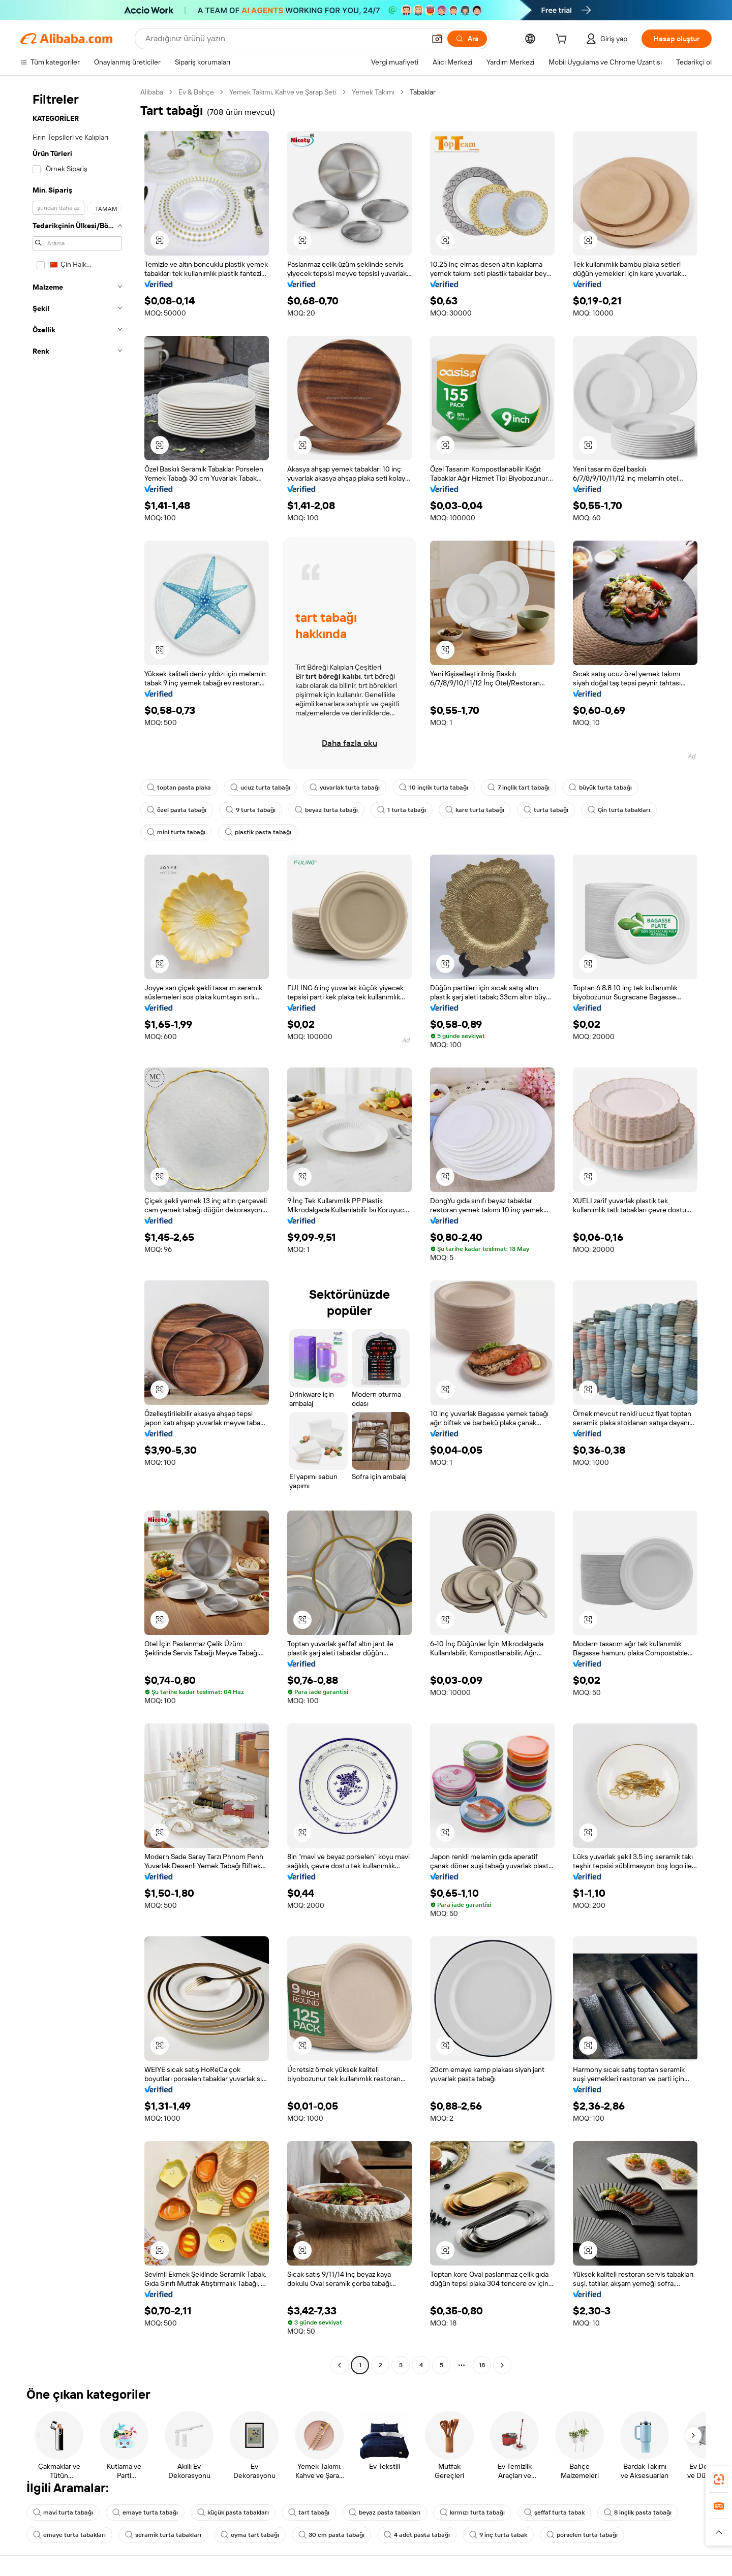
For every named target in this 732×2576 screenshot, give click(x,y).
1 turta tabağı (401, 810)
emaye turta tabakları (69, 2535)
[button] (437, 39)
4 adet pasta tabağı (417, 2535)
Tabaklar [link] (423, 92)
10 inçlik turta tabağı (433, 787)
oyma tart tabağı (250, 2535)
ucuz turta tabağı (260, 787)
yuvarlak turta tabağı (345, 787)
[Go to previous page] (339, 2365)
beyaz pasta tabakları (384, 2512)
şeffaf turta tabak (554, 2512)
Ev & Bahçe (196, 92)
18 (482, 2365)
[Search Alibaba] (284, 38)
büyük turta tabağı (600, 787)
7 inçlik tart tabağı (518, 787)
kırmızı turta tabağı (472, 2512)
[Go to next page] (502, 2365)
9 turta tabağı (251, 810)
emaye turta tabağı (145, 2512)
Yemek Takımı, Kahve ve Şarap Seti (283, 92)
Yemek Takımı (373, 92)
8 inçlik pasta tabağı (638, 2512)
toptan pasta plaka (179, 787)
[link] (719, 2479)
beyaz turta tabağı (326, 810)
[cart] (563, 40)
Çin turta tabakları (619, 810)
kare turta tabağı (474, 810)
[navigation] (77, 1229)
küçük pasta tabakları (233, 2512)
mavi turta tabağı (63, 2512)
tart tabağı (308, 2512)
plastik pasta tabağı (258, 832)
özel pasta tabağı (176, 810)
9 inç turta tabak (498, 2535)
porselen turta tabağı (582, 2535)
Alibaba (151, 92)
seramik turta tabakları (163, 2535)
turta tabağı (546, 810)
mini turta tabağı (176, 832)
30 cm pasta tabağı (331, 2535)
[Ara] (467, 38)
